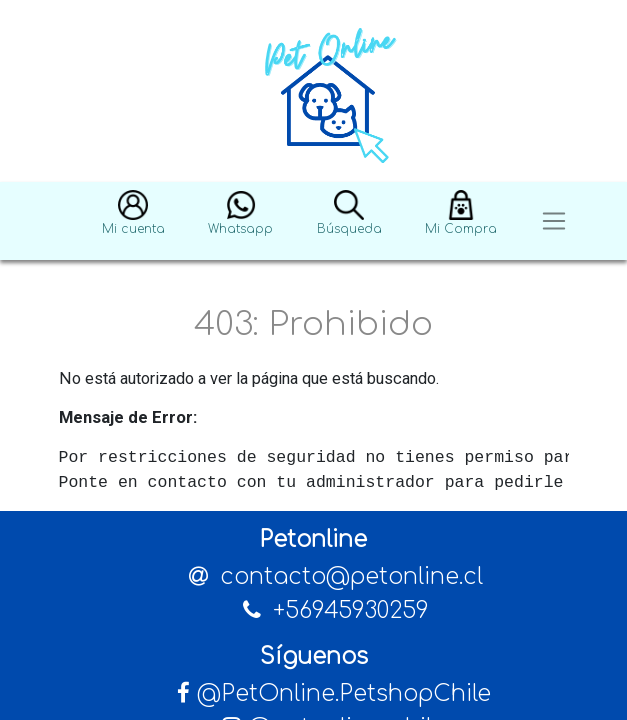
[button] (133, 221)
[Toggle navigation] (554, 221)
